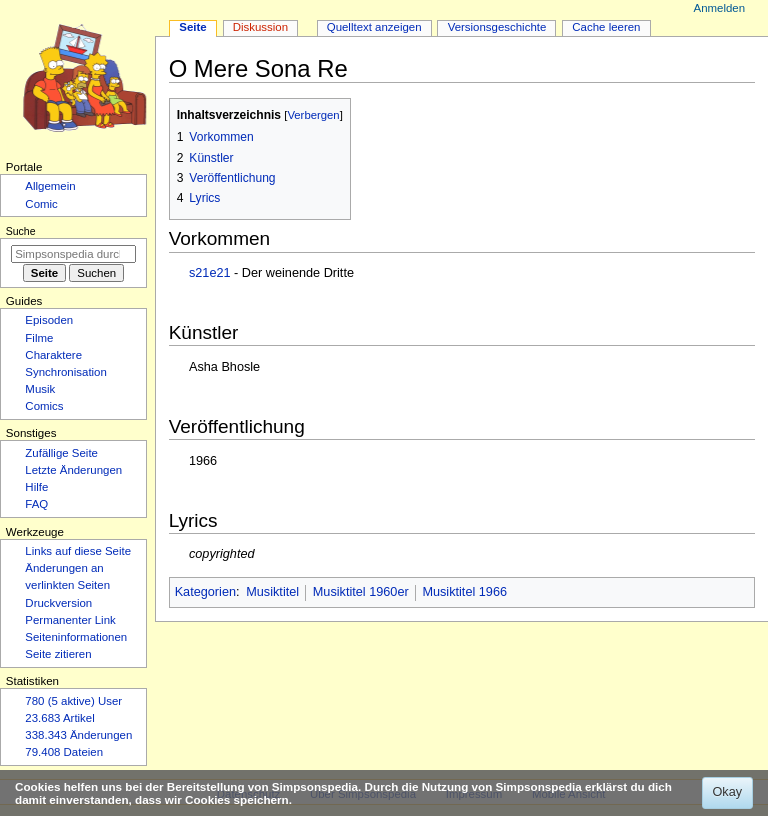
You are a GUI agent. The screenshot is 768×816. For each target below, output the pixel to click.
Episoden (49, 320)
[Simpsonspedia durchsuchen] (73, 254)
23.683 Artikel (59, 718)
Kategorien (205, 592)
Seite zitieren (58, 654)
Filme (39, 338)
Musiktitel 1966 (464, 592)
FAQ (36, 504)
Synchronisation (66, 372)
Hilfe (36, 487)
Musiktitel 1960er (361, 592)
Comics (44, 406)
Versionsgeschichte (497, 27)
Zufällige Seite (61, 453)
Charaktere (53, 355)
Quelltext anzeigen (374, 27)
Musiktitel (272, 592)
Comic (41, 204)
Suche (21, 231)
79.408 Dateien (64, 752)
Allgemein (50, 186)
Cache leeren (606, 27)
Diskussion (260, 27)
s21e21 (210, 273)
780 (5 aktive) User (73, 701)
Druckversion (58, 603)
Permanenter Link (70, 620)
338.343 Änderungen (78, 735)
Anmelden (720, 8)
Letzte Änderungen (73, 470)
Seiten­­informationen (76, 637)
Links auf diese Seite (78, 551)
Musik (40, 389)
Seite (192, 27)
